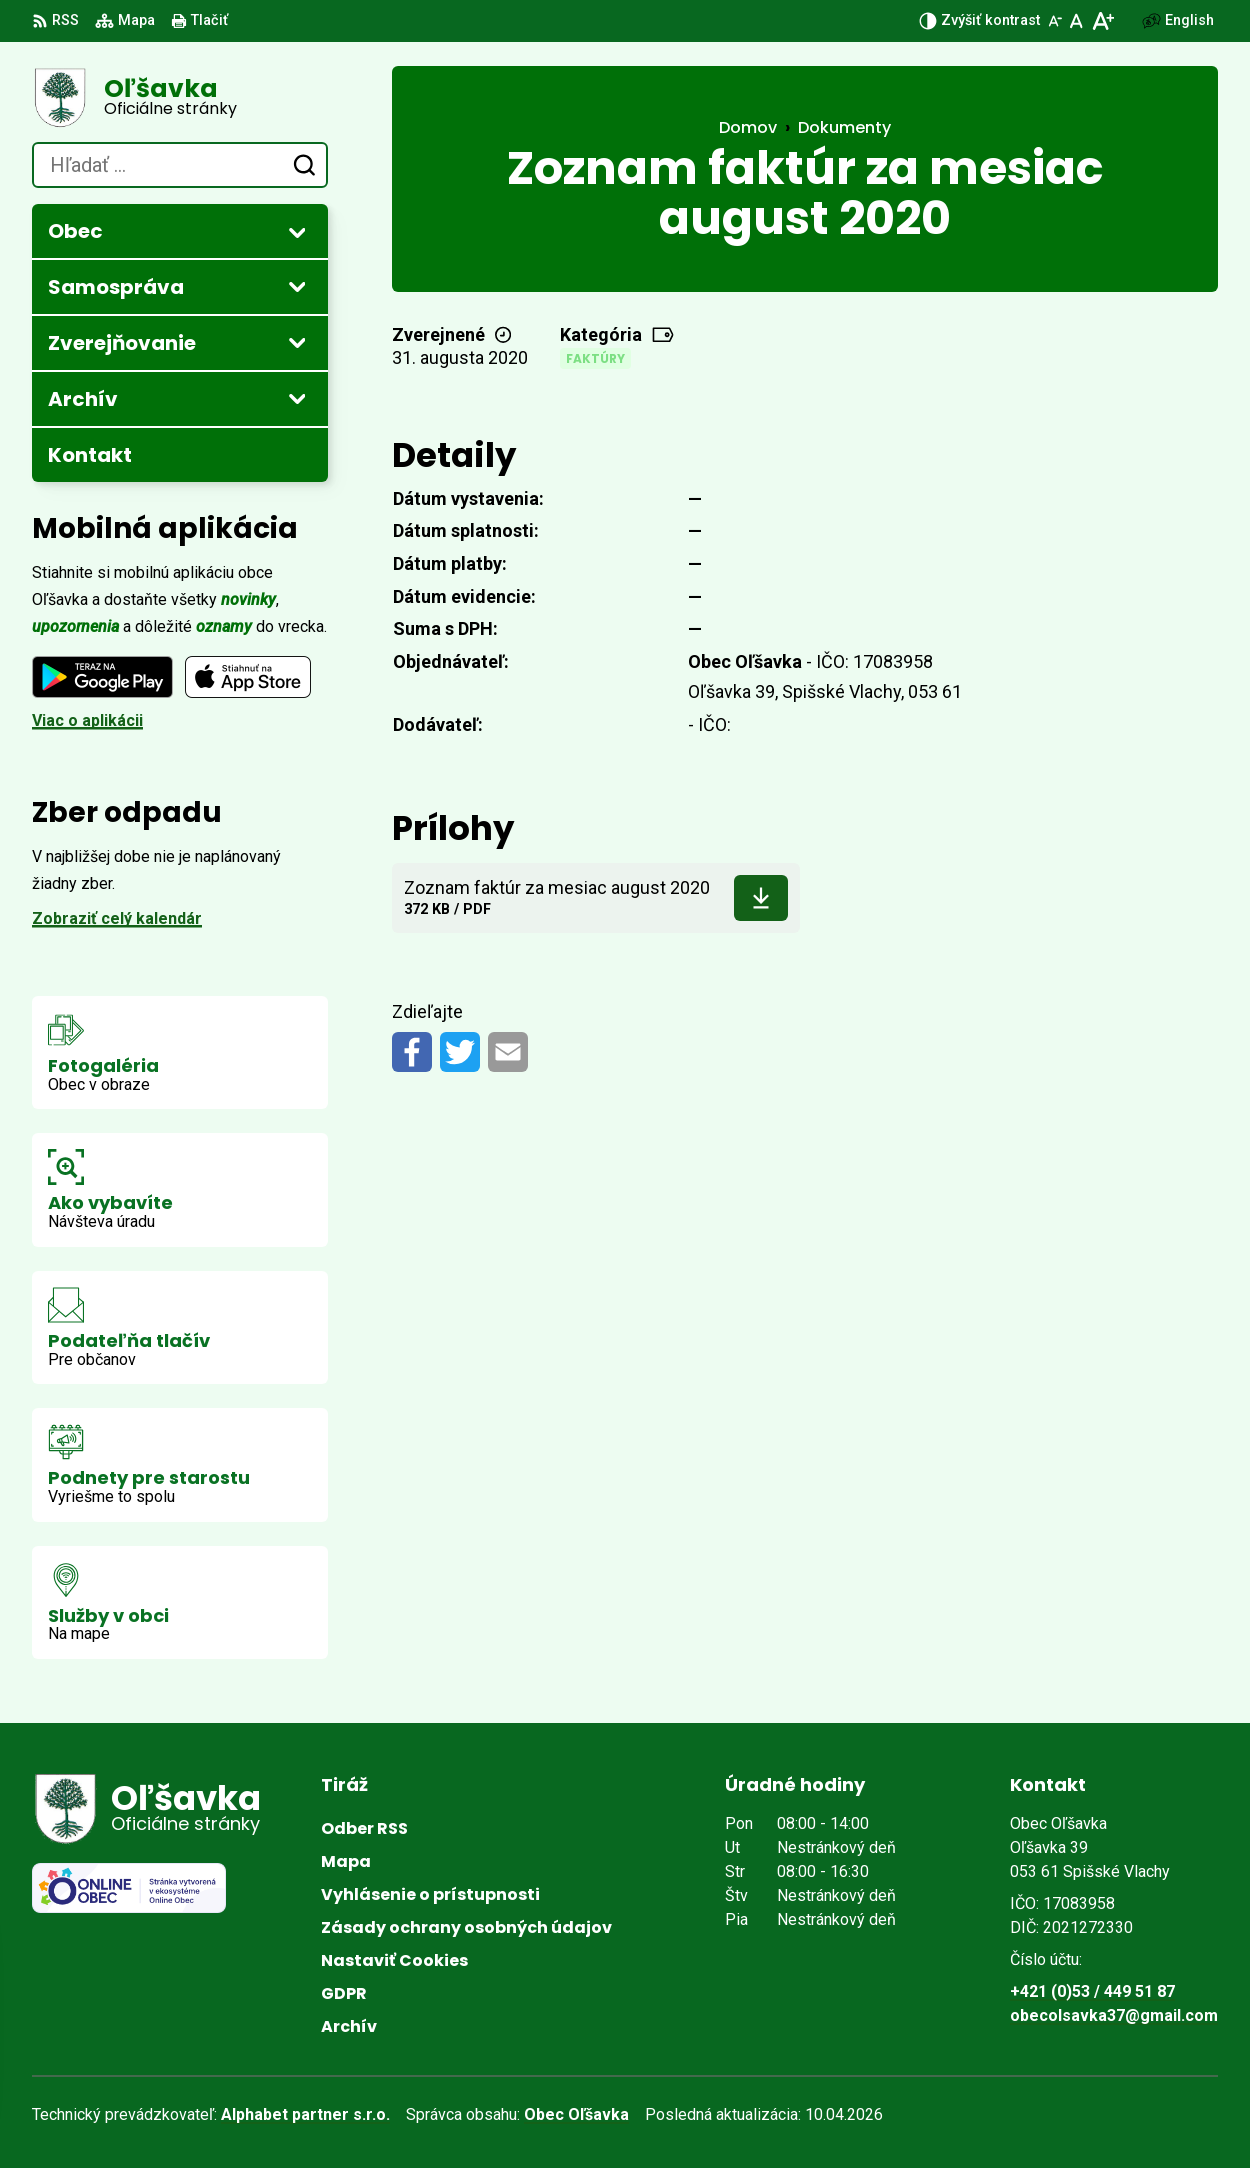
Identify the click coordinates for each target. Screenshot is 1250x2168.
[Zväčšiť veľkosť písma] (1102, 21)
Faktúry (595, 358)
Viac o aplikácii (87, 720)
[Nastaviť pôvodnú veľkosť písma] (1076, 21)
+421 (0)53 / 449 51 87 (1092, 1991)
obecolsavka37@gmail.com (1114, 2015)
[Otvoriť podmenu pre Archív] (297, 398)
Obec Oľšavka (576, 2114)
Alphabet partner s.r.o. (305, 2114)
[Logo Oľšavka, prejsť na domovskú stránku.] (180, 98)
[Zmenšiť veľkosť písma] (1055, 21)
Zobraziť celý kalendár (117, 918)
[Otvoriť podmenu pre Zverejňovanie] (297, 342)
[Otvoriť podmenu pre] (297, 232)
